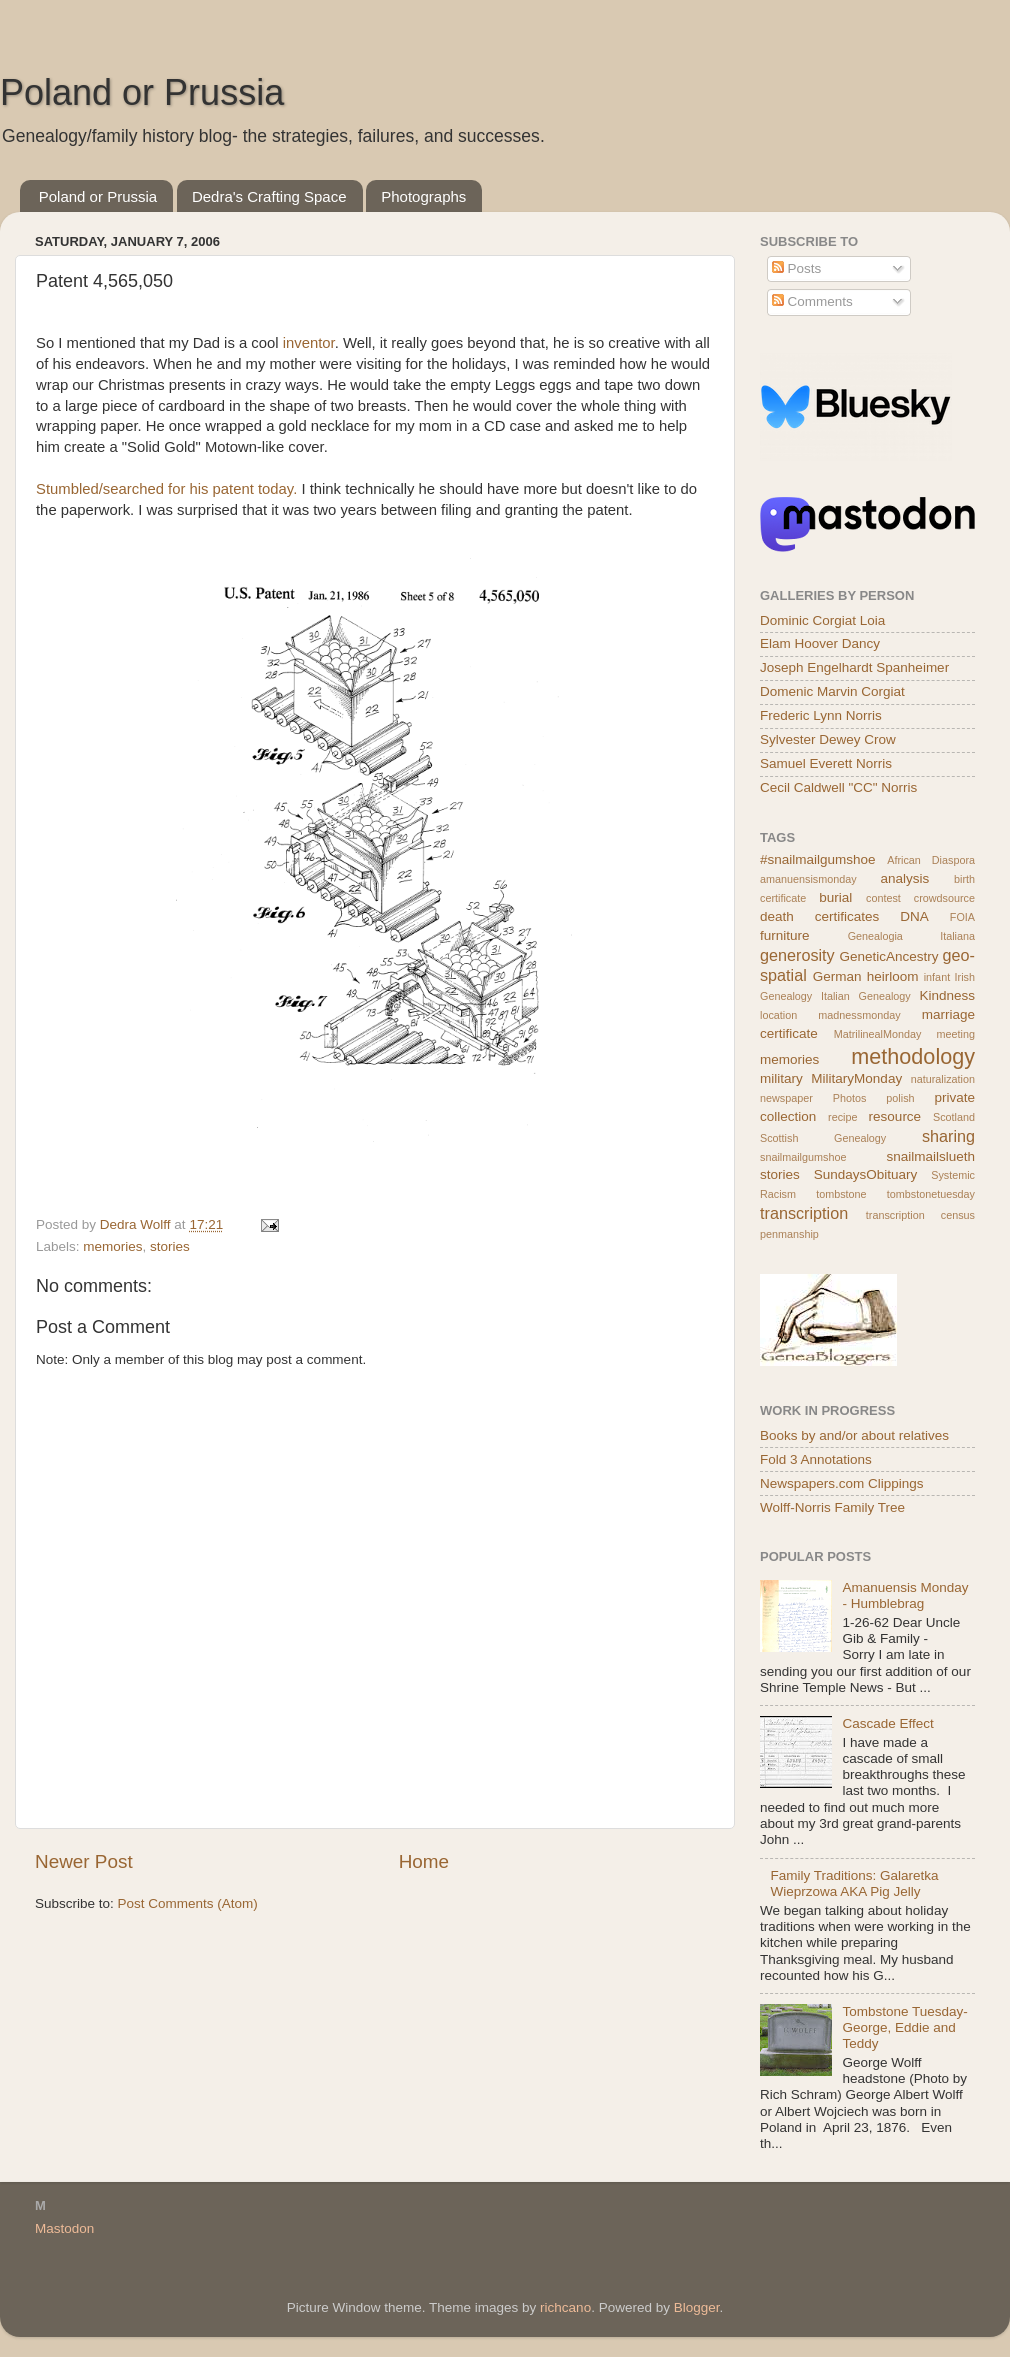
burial (835, 897)
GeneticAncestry (888, 956)
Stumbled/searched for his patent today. (166, 489)
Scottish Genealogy (823, 1138)
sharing (948, 1136)
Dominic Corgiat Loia (822, 620)
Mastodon (64, 2228)
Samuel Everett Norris (826, 763)
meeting (956, 1034)
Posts (797, 268)
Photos (850, 1098)
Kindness (947, 995)
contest (883, 898)
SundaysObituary (866, 1174)
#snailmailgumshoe (818, 859)
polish (900, 1098)
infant (937, 977)
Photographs (423, 196)
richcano (565, 2307)
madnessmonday (859, 1015)
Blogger (697, 2307)
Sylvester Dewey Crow (828, 739)
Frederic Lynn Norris (821, 715)
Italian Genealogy (866, 996)
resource (895, 1116)
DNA (914, 916)
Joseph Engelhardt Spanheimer (854, 667)
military (781, 1078)
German (837, 976)
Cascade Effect (887, 1723)
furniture (785, 935)
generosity (797, 955)
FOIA (962, 917)
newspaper (786, 1098)
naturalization (943, 1079)
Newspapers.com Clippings (842, 1483)
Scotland (954, 1117)
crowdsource (944, 898)
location (778, 1015)
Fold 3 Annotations (816, 1459)
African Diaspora (931, 860)
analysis (905, 878)
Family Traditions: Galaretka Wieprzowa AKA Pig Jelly (854, 1883)
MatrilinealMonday (878, 1034)
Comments (812, 301)
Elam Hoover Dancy (820, 643)
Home (424, 1861)
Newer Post (84, 1861)
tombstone (841, 1194)
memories (112, 1246)
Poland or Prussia (142, 92)
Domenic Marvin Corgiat (832, 691)
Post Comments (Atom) (188, 1903)
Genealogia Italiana (911, 936)
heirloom (893, 976)
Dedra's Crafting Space (269, 196)
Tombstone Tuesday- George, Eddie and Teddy (904, 2027)
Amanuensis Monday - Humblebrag (905, 1595)
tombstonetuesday (931, 1194)
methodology (913, 1056)
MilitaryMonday (856, 1078)
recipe (842, 1117)
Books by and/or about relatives (854, 1435)
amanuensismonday (808, 879)
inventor (309, 343)
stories (170, 1246)
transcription (804, 1213)
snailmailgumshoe (803, 1157)
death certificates (819, 916)
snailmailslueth (930, 1156)
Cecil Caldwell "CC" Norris (838, 787)
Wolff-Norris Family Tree (832, 1507)
